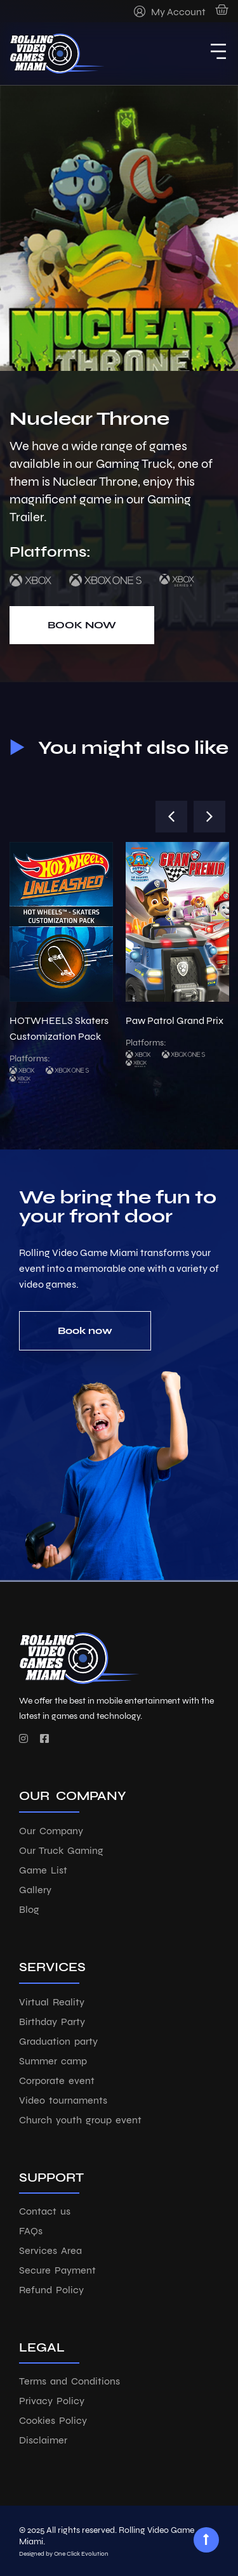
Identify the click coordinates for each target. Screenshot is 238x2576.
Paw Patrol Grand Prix (174, 1020)
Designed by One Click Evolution (64, 2554)
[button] (171, 816)
